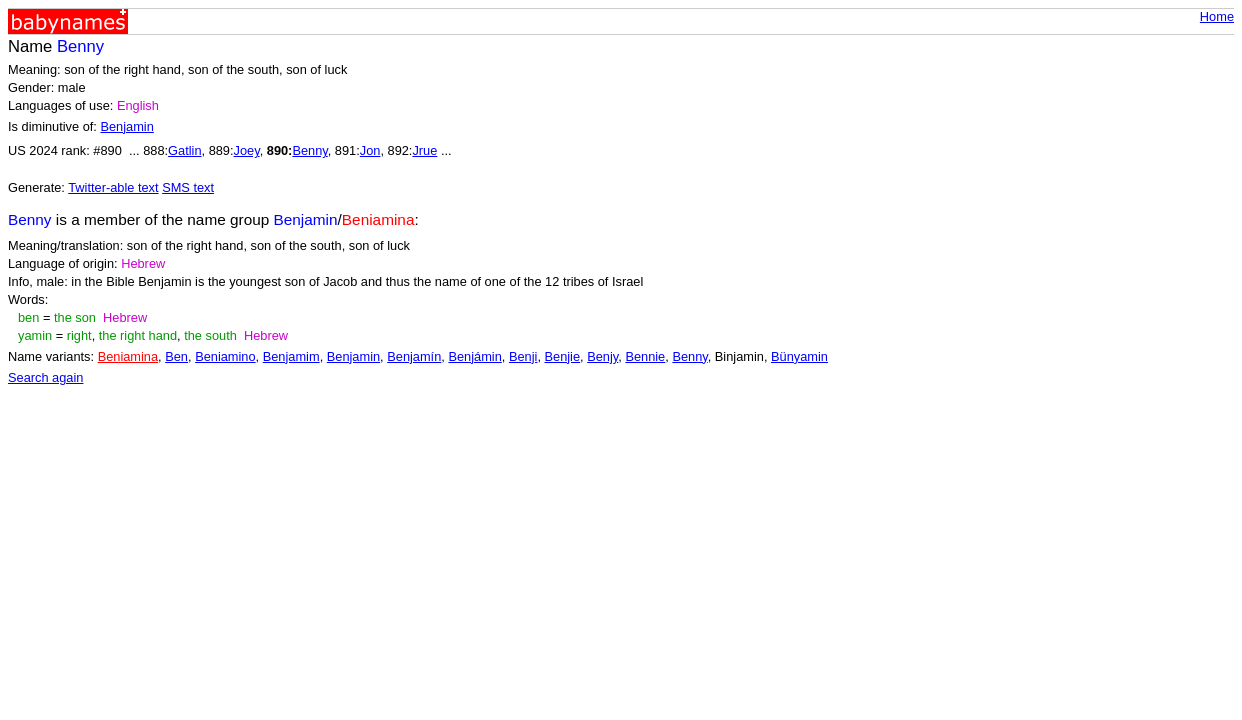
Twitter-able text (113, 187)
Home (1217, 16)
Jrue (424, 150)
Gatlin (184, 150)
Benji (523, 356)
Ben (176, 356)
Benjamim (291, 356)
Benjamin (126, 126)
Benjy (602, 356)
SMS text (188, 187)
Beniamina (128, 356)
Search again (45, 377)
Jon (370, 150)
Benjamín (414, 356)
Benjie (563, 356)
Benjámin (474, 356)
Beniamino (225, 356)
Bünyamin (799, 356)
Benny (309, 150)
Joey (247, 150)
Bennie (645, 356)
